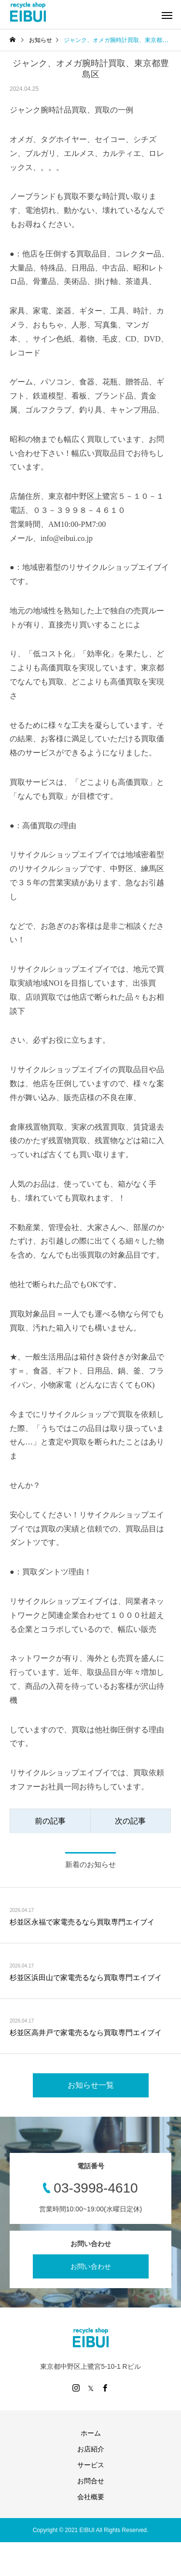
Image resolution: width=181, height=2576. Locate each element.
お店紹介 (90, 2449)
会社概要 (90, 2497)
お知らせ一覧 (91, 2085)
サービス (90, 2465)
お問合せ (90, 2481)
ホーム (91, 2433)
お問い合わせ (90, 2266)
